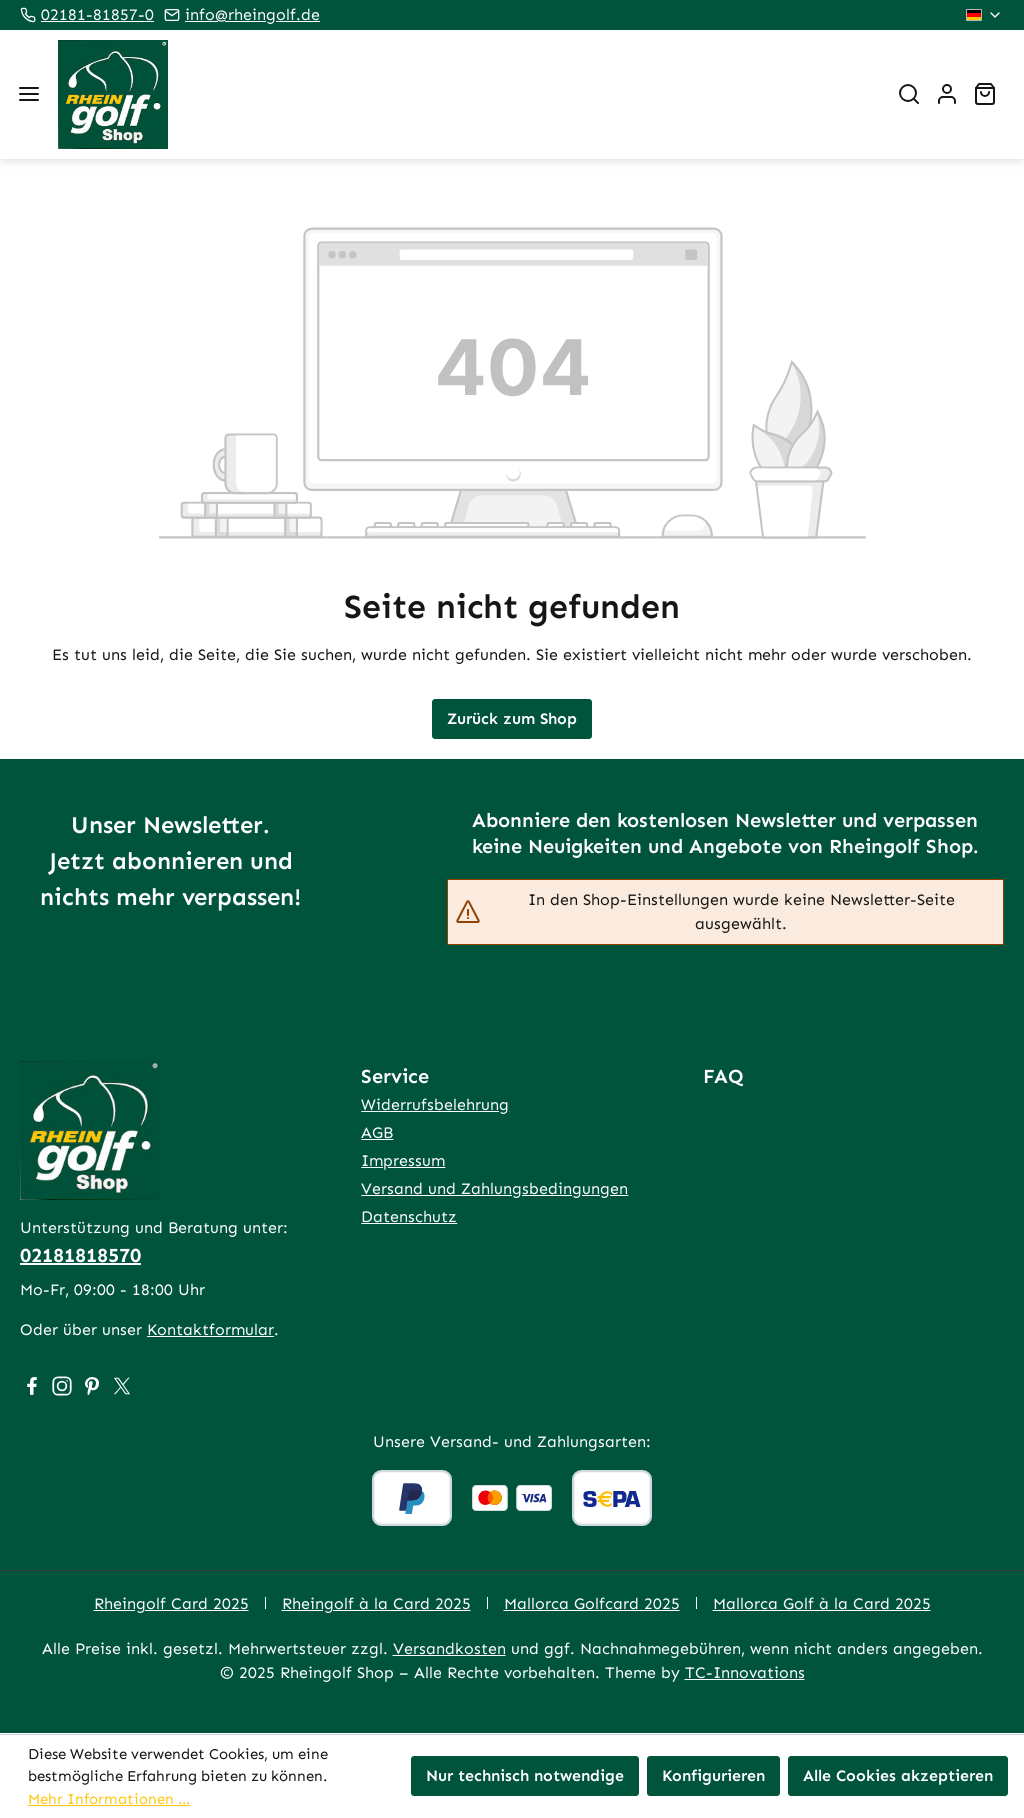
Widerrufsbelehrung (435, 1104)
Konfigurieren (713, 1775)
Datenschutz (409, 1216)
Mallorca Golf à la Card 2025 (822, 1603)
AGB (377, 1132)
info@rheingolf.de (252, 14)
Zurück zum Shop (512, 718)
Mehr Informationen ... (109, 1799)
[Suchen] (909, 94)
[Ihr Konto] (947, 94)
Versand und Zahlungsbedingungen (494, 1188)
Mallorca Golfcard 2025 (592, 1603)
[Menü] (29, 94)
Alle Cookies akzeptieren (898, 1775)
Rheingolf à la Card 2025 (376, 1603)
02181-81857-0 (97, 14)
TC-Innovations (745, 1672)
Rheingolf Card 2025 (171, 1603)
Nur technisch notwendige (525, 1775)
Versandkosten (449, 1648)
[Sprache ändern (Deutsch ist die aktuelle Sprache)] (984, 15)
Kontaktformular (210, 1329)
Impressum (403, 1160)
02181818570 (80, 1255)
